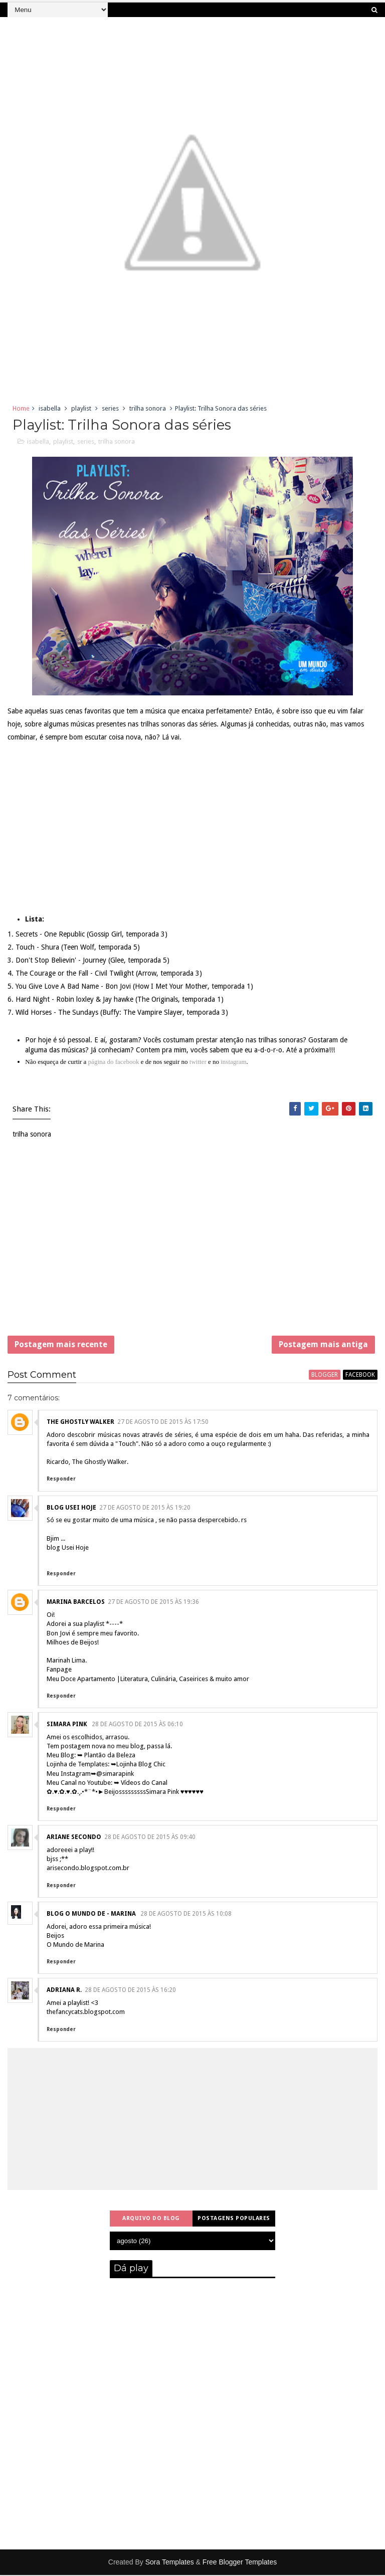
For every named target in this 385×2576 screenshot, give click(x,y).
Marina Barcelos (76, 1602)
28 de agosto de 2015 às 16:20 (130, 1990)
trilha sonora (147, 408)
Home (21, 408)
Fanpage (59, 1670)
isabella (50, 408)
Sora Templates (169, 2563)
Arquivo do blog (151, 2219)
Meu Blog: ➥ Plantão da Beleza (91, 1756)
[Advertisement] (192, 1244)
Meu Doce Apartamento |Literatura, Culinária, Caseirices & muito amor (148, 1680)
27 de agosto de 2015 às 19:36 (153, 1602)
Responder (61, 1480)
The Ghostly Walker (80, 1422)
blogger (324, 1375)
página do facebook (113, 1061)
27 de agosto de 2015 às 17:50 (163, 1422)
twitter (198, 1061)
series (110, 408)
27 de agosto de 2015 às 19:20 (144, 1508)
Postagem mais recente (61, 1345)
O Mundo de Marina (75, 1945)
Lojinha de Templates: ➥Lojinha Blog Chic (106, 1765)
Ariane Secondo (74, 1838)
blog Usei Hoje (71, 1508)
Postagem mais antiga (323, 1345)
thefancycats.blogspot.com (86, 2012)
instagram (233, 1061)
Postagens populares (234, 2219)
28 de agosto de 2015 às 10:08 (186, 1914)
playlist (81, 408)
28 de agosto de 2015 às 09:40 (150, 1838)
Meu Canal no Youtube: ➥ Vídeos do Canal (107, 1783)
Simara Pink (68, 1725)
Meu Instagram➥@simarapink (90, 1774)
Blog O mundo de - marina (92, 1914)
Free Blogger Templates (240, 2563)
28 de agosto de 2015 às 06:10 (137, 1725)
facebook (360, 1375)
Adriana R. (64, 1990)
